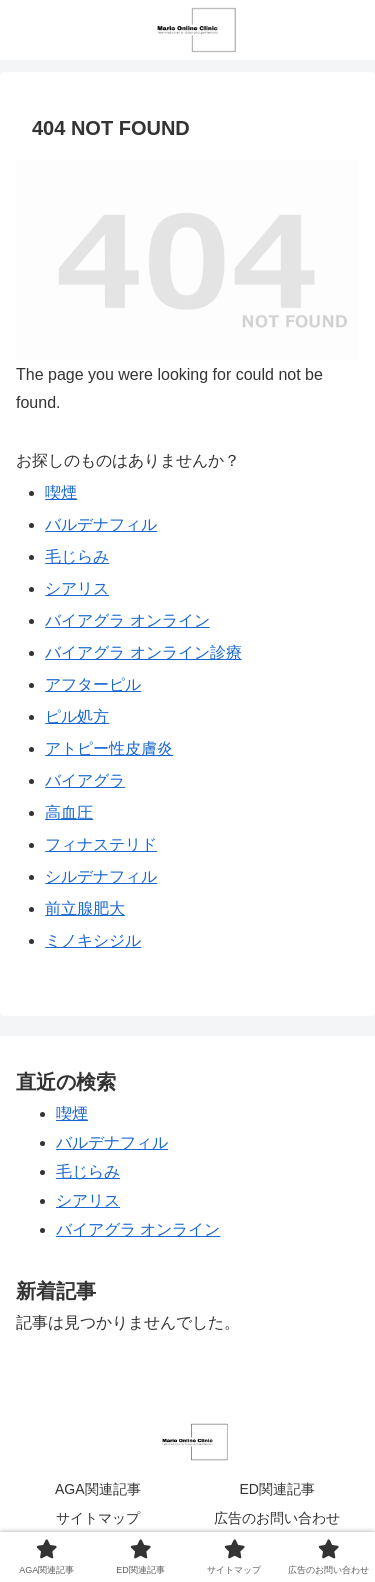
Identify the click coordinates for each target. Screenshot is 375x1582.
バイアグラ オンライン (127, 620)
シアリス (77, 588)
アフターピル (93, 684)
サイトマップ (98, 1518)
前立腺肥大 (85, 908)
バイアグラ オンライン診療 (143, 652)
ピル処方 (77, 716)
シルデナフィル (101, 876)
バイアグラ (85, 780)
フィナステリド (101, 844)
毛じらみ (77, 556)
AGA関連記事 (98, 1489)
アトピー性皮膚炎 (109, 748)
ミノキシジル (93, 940)
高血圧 (69, 812)
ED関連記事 (277, 1489)
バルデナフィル (101, 524)
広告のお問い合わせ (277, 1518)
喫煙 (61, 492)
